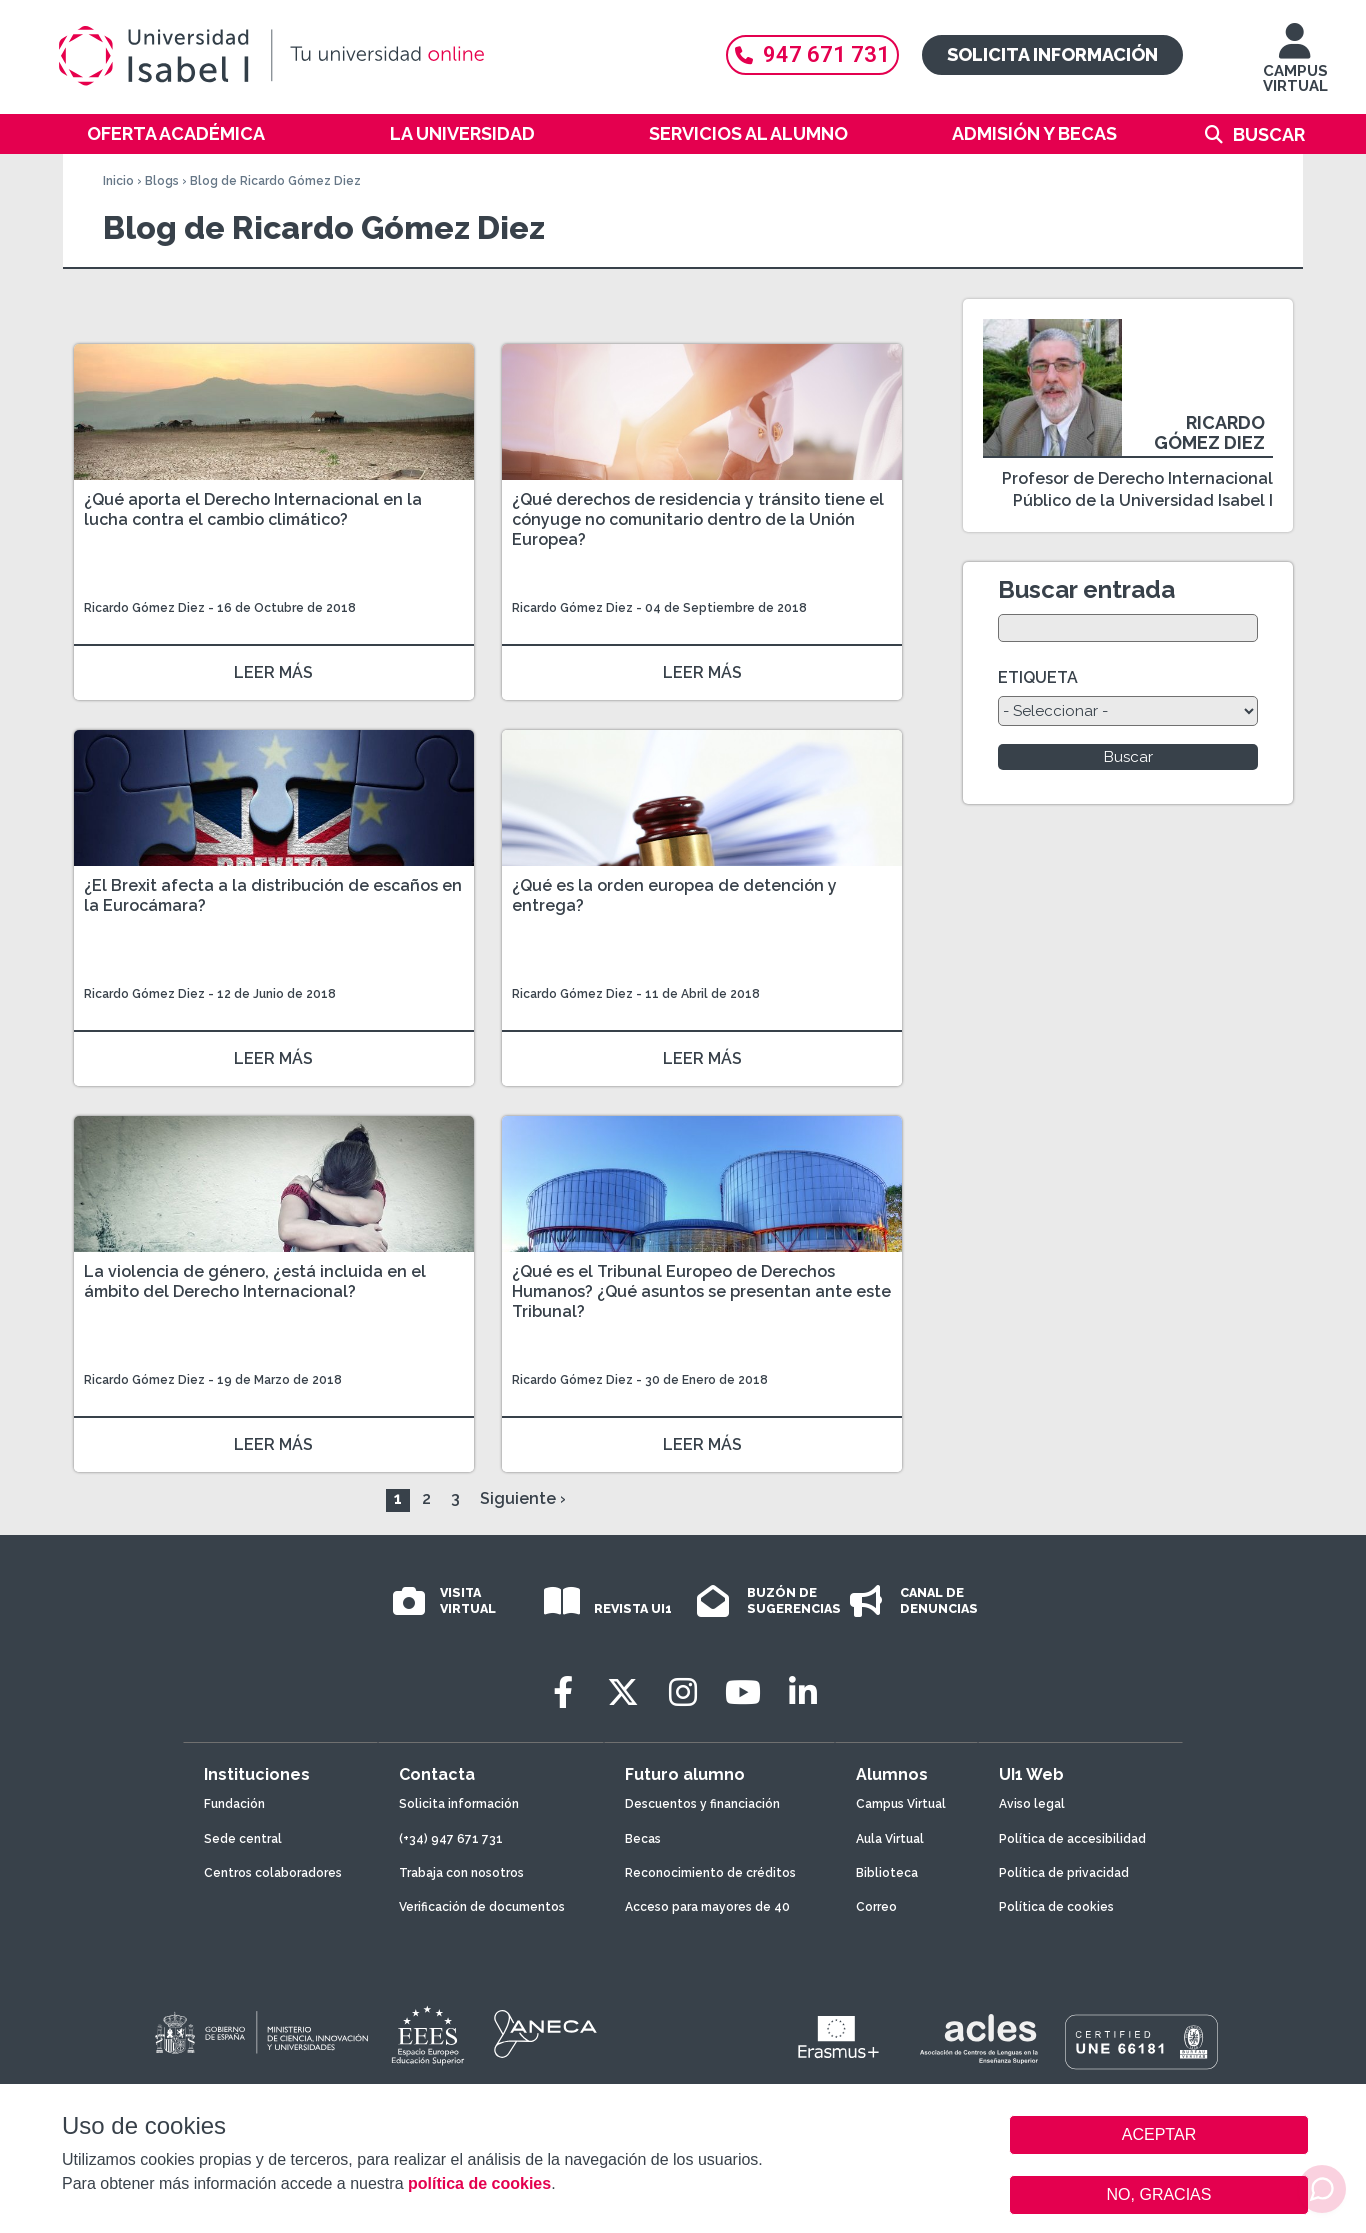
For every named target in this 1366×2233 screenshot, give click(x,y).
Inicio (118, 181)
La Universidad (462, 133)
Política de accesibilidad (1072, 1839)
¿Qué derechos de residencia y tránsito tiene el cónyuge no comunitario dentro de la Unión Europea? (698, 519)
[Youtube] (743, 1692)
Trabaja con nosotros (461, 1873)
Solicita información (1052, 54)
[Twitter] (623, 1692)
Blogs (162, 181)
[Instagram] (683, 1692)
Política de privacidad (1064, 1873)
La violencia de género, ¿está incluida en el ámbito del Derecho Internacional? (255, 1281)
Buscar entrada (1086, 589)
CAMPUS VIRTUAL (1295, 67)
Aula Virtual (890, 1839)
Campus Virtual (901, 1804)
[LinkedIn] (803, 1692)
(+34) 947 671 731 (451, 1839)
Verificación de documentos (482, 1907)
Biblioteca (887, 1873)
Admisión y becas (1034, 133)
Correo (876, 1907)
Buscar (1269, 134)
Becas (643, 1839)
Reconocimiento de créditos (710, 1873)
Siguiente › (523, 1498)
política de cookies (479, 2183)
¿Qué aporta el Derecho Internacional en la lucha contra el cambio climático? (253, 509)
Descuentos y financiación (702, 1804)
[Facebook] (563, 1692)
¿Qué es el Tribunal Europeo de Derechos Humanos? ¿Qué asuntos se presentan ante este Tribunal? (701, 1291)
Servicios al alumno (748, 133)
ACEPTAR (1159, 2135)
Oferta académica (176, 133)
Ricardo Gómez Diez (144, 608)
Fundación (234, 1804)
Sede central (243, 1839)
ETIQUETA (1038, 677)
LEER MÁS (273, 672)
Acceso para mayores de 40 (707, 1907)
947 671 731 (812, 54)
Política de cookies (1056, 1907)
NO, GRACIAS (1159, 2194)
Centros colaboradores (273, 1873)
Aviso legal (1032, 1804)
